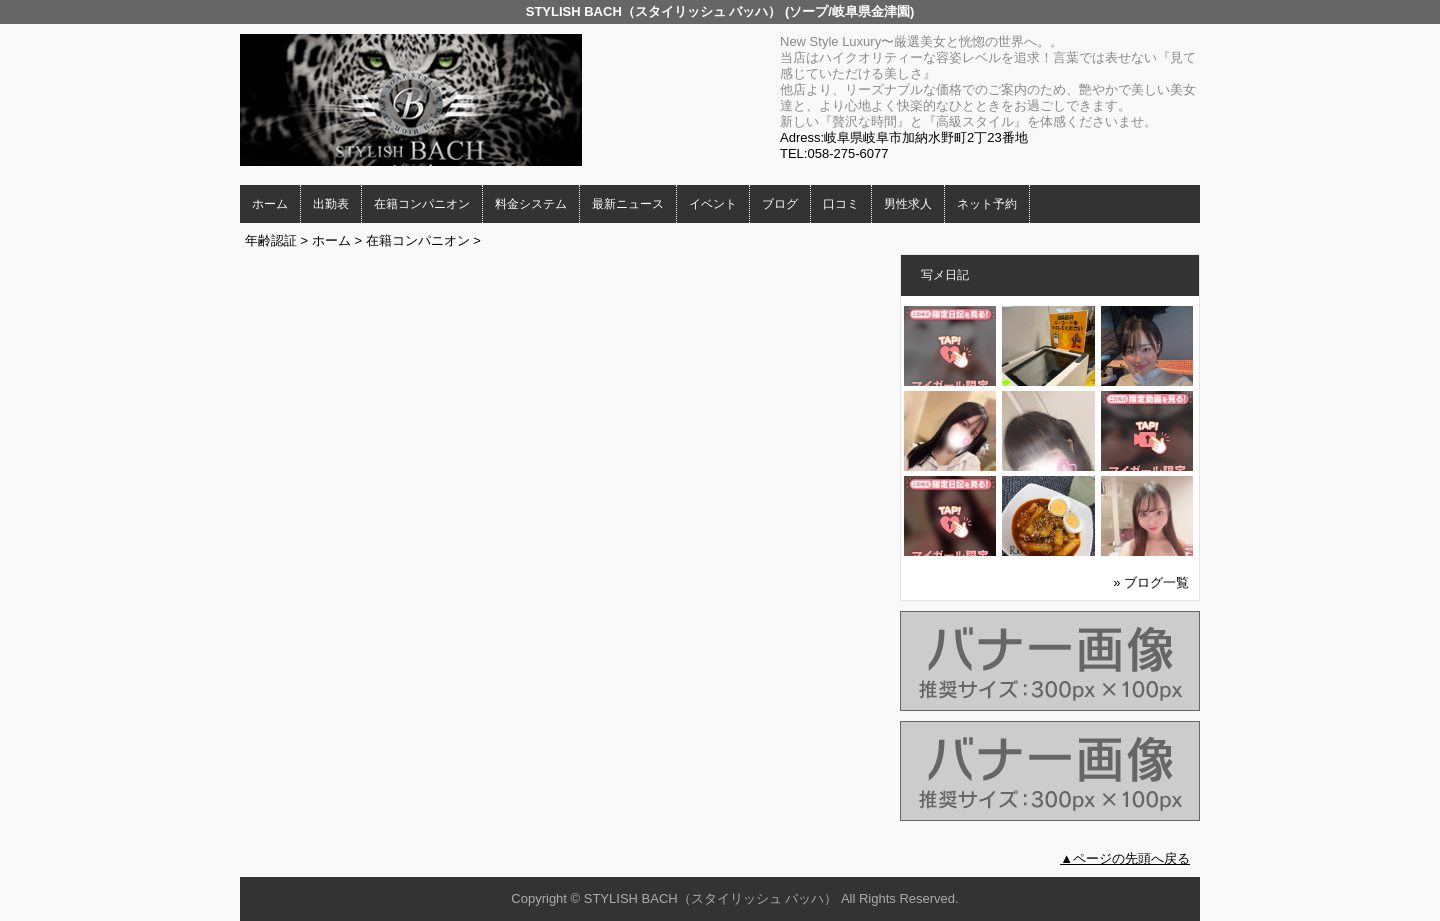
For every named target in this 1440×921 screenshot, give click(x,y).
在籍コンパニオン (422, 204)
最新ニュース (628, 204)
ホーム (270, 204)
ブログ (780, 204)
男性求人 (908, 204)
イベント (713, 204)
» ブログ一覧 (1151, 582)
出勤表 (331, 204)
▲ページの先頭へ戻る (1125, 858)
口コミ (841, 204)
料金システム (531, 204)
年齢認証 (271, 240)
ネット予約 (987, 204)
